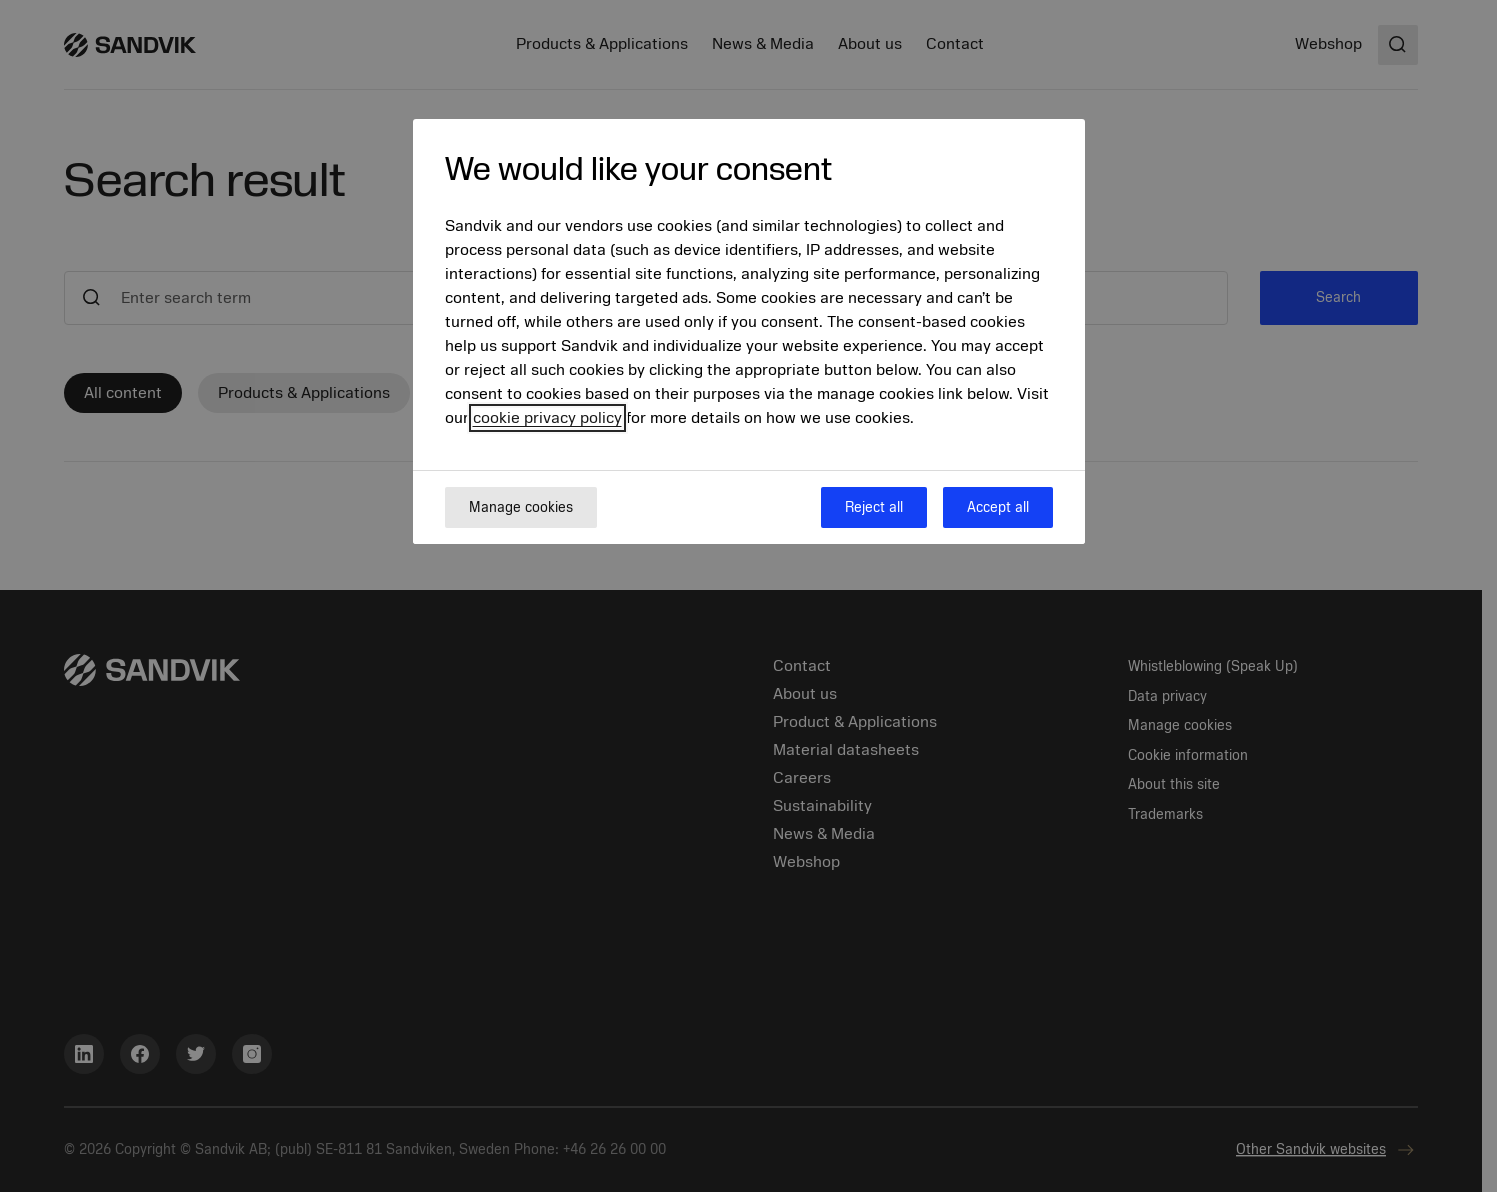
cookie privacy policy (547, 418)
